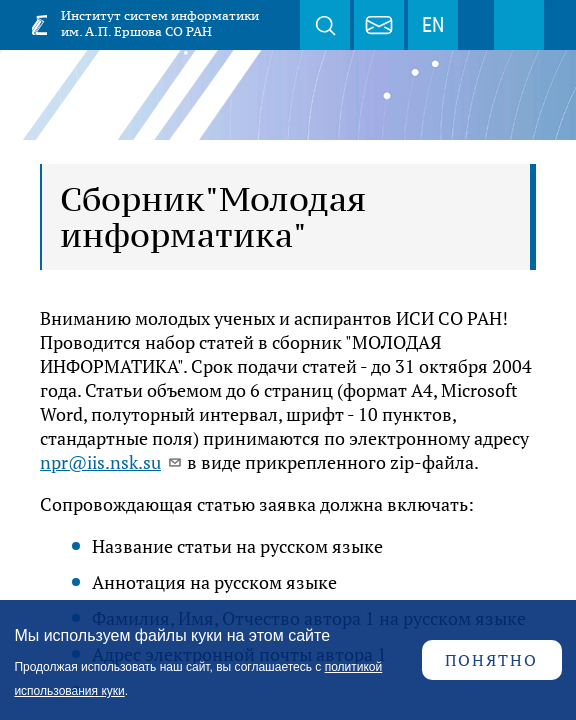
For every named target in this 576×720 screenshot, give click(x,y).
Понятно (491, 660)
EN (433, 25)
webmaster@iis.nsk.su (379, 25)
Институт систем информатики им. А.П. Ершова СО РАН (160, 23)
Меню (519, 25)
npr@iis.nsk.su (111, 462)
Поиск (325, 25)
